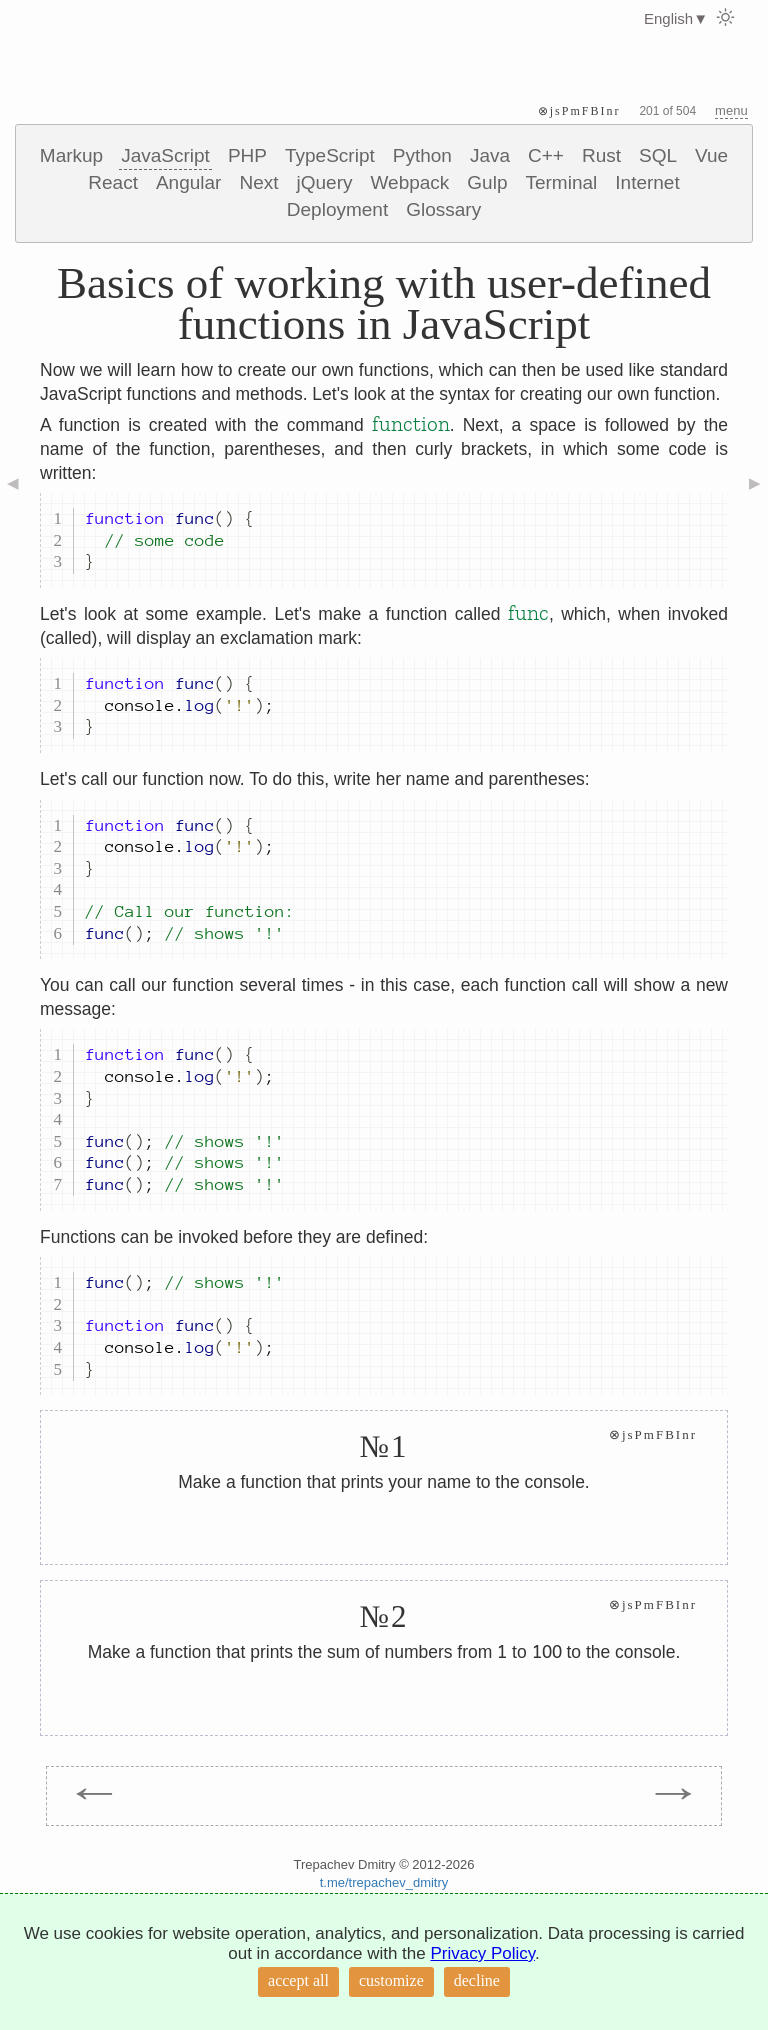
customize (391, 1980)
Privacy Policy (482, 1953)
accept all (298, 1980)
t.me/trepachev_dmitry (384, 1882)
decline (477, 1980)
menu (731, 110)
